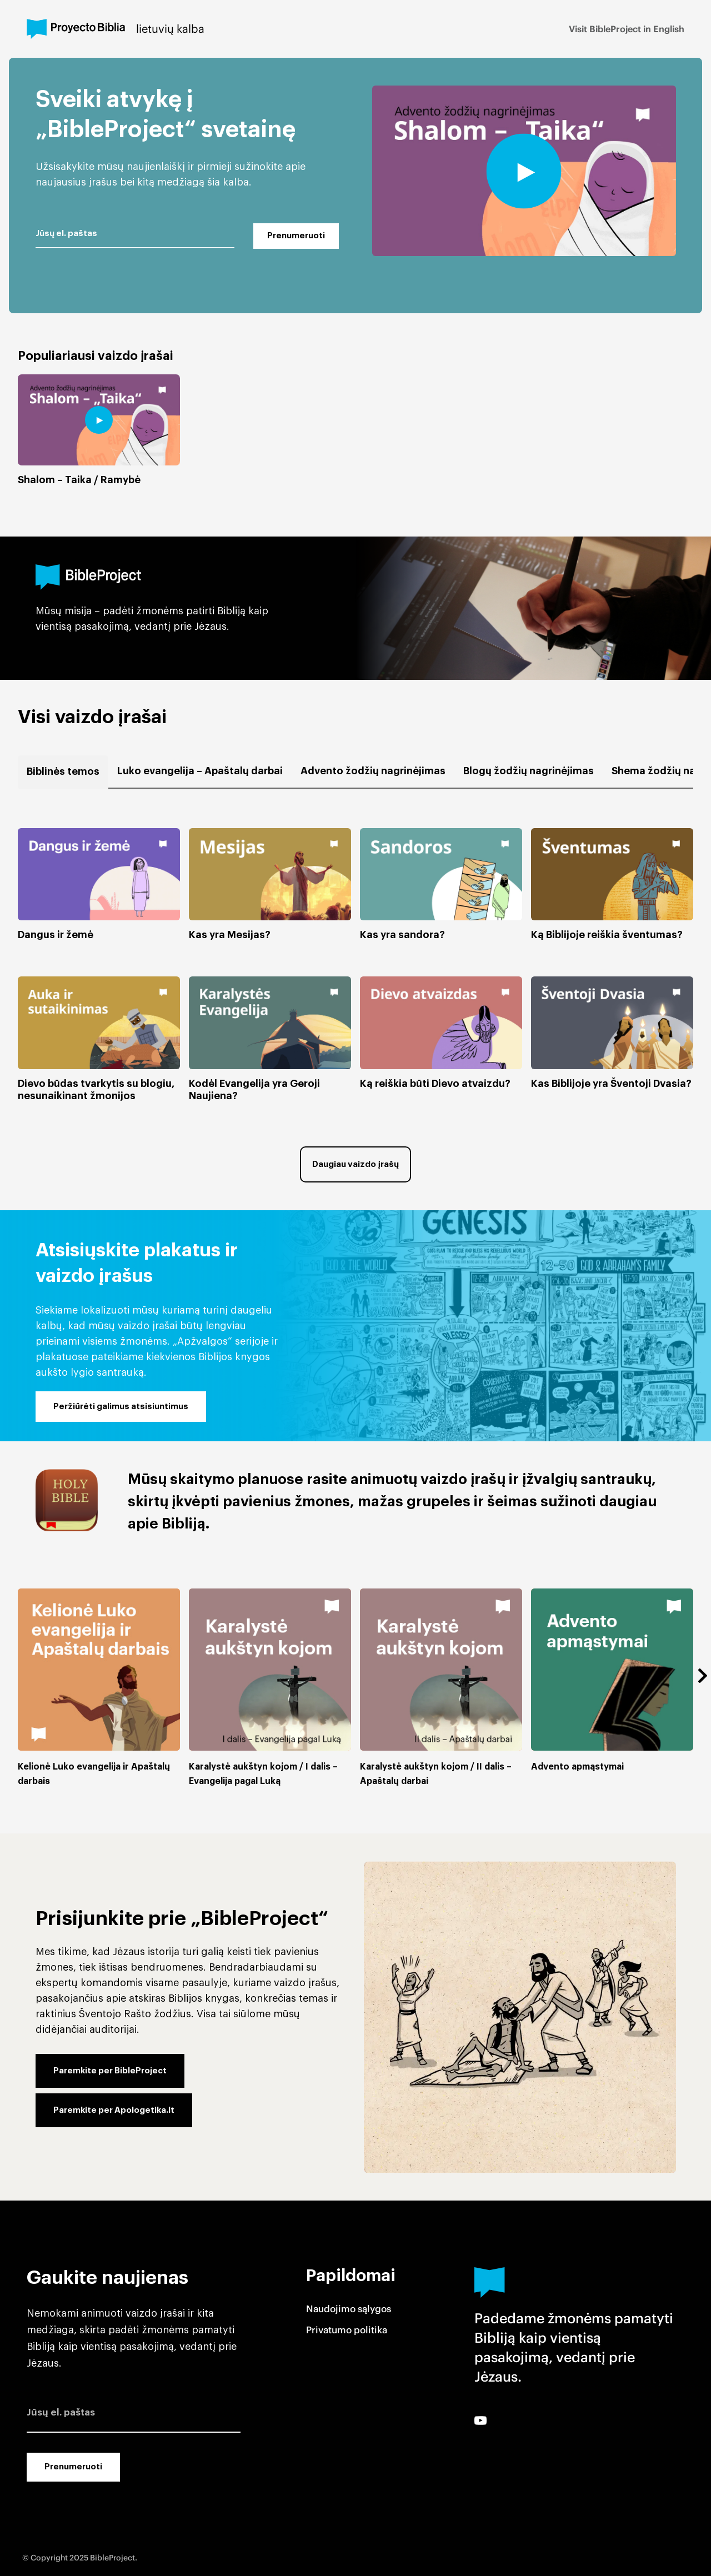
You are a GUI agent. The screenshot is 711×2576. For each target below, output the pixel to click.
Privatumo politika (346, 2330)
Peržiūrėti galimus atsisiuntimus (120, 1406)
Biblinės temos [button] (63, 771)
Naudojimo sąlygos (348, 2309)
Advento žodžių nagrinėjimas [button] (373, 771)
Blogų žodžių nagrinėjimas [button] (528, 771)
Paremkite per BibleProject (110, 2071)
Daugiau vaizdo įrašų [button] (355, 1164)
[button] (99, 884)
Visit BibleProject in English (626, 28)
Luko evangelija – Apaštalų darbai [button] (200, 771)
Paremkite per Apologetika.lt (113, 2110)
